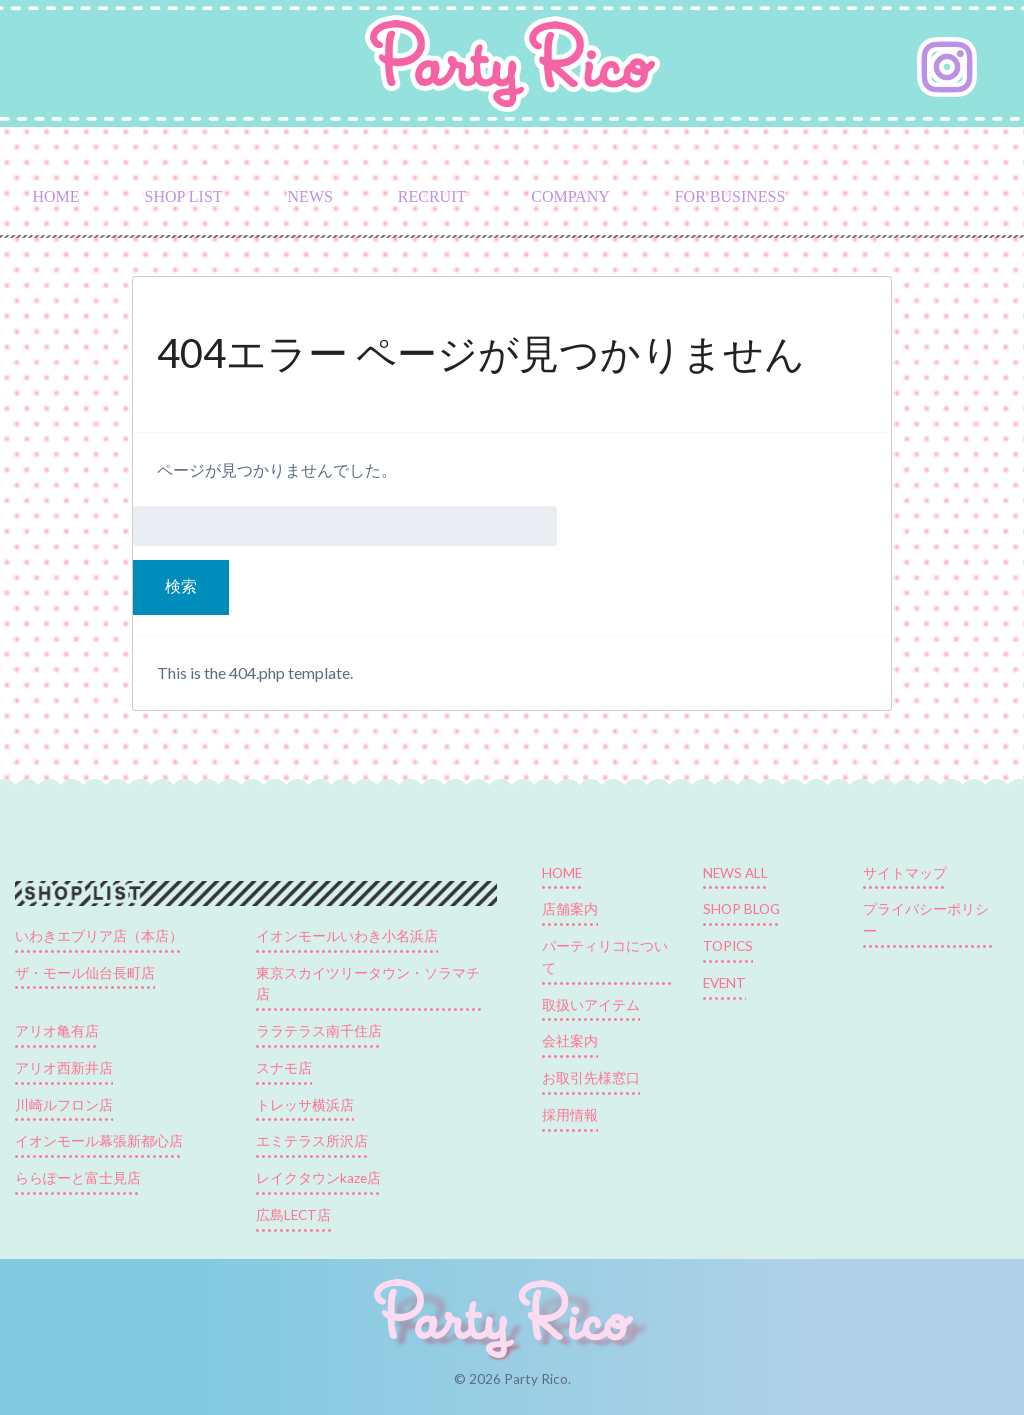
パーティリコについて (605, 957)
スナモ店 (284, 1068)
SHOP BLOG (741, 909)
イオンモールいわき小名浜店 (347, 936)
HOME (55, 196)
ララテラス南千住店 (319, 1031)
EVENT (724, 983)
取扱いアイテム (591, 1005)
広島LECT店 (293, 1215)
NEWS (310, 196)
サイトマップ (905, 873)
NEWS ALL (735, 873)
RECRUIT (432, 196)
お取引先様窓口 (591, 1078)
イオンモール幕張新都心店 (99, 1141)
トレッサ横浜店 (305, 1105)
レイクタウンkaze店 (318, 1178)
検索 (181, 585)
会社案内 (570, 1041)
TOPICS (728, 946)
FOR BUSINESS (730, 196)
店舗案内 (570, 909)
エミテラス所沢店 (312, 1141)
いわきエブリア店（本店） (99, 936)
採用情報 (570, 1115)
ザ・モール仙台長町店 (85, 973)
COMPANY (570, 196)
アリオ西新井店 (64, 1068)
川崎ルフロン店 (64, 1105)
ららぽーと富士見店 (78, 1178)
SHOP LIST (184, 196)
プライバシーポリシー (926, 920)
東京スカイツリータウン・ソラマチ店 (368, 984)
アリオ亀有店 (57, 1031)
